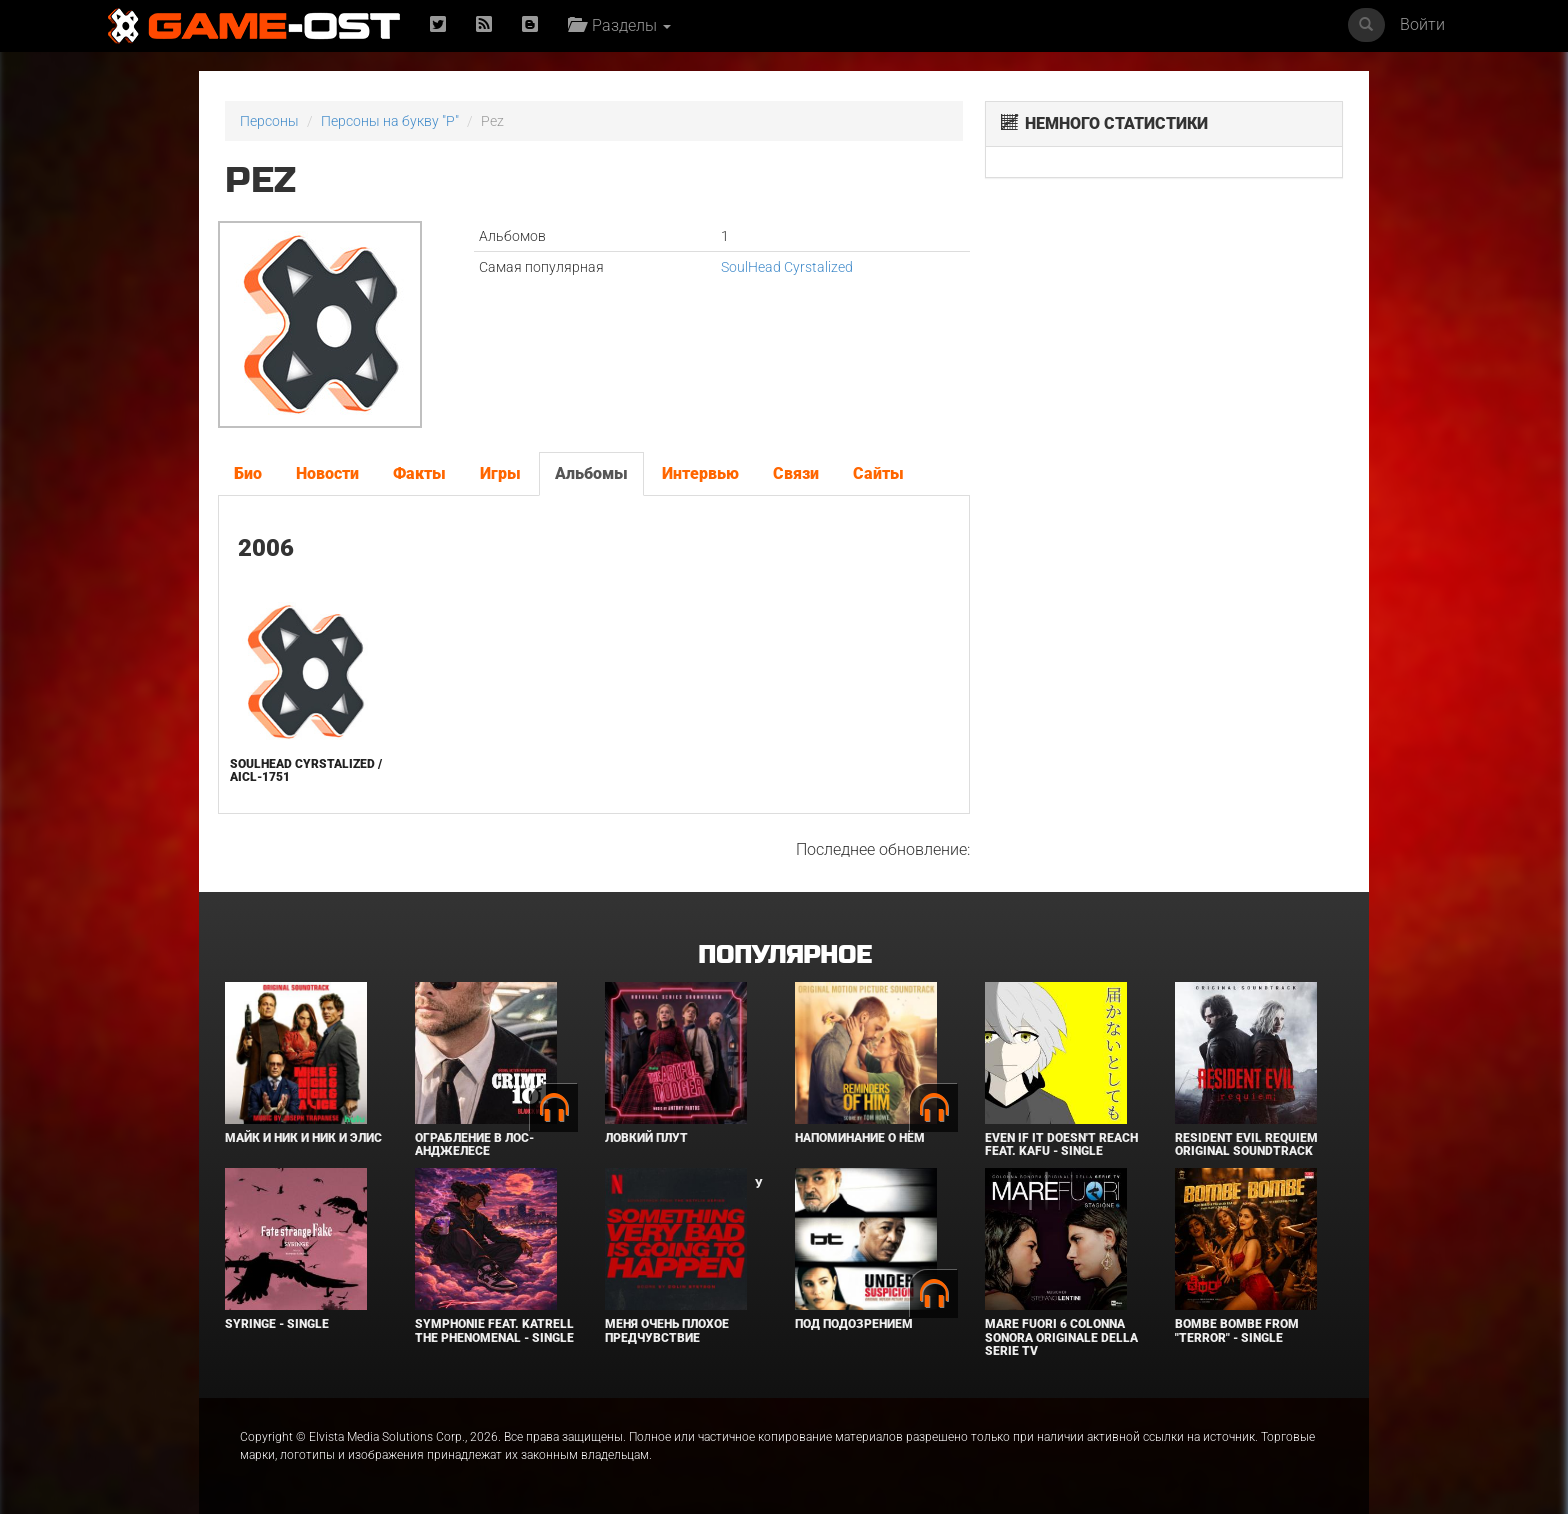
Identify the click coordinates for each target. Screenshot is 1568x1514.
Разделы (619, 25)
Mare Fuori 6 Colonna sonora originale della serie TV (1061, 1337)
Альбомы (591, 473)
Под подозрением (854, 1324)
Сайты (878, 473)
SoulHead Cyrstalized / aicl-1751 (306, 770)
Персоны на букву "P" (390, 121)
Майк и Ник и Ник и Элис (303, 1138)
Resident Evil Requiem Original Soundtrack (1246, 1144)
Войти (1422, 24)
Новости (327, 473)
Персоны (269, 121)
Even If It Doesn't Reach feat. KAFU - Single (1061, 1144)
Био (248, 473)
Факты (419, 473)
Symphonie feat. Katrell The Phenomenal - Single (494, 1330)
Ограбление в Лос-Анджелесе (474, 1144)
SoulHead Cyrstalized (787, 267)
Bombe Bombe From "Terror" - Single (1237, 1330)
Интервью (700, 473)
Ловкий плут (646, 1138)
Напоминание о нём (860, 1138)
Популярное (784, 955)
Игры (500, 473)
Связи (796, 473)
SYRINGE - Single (277, 1324)
